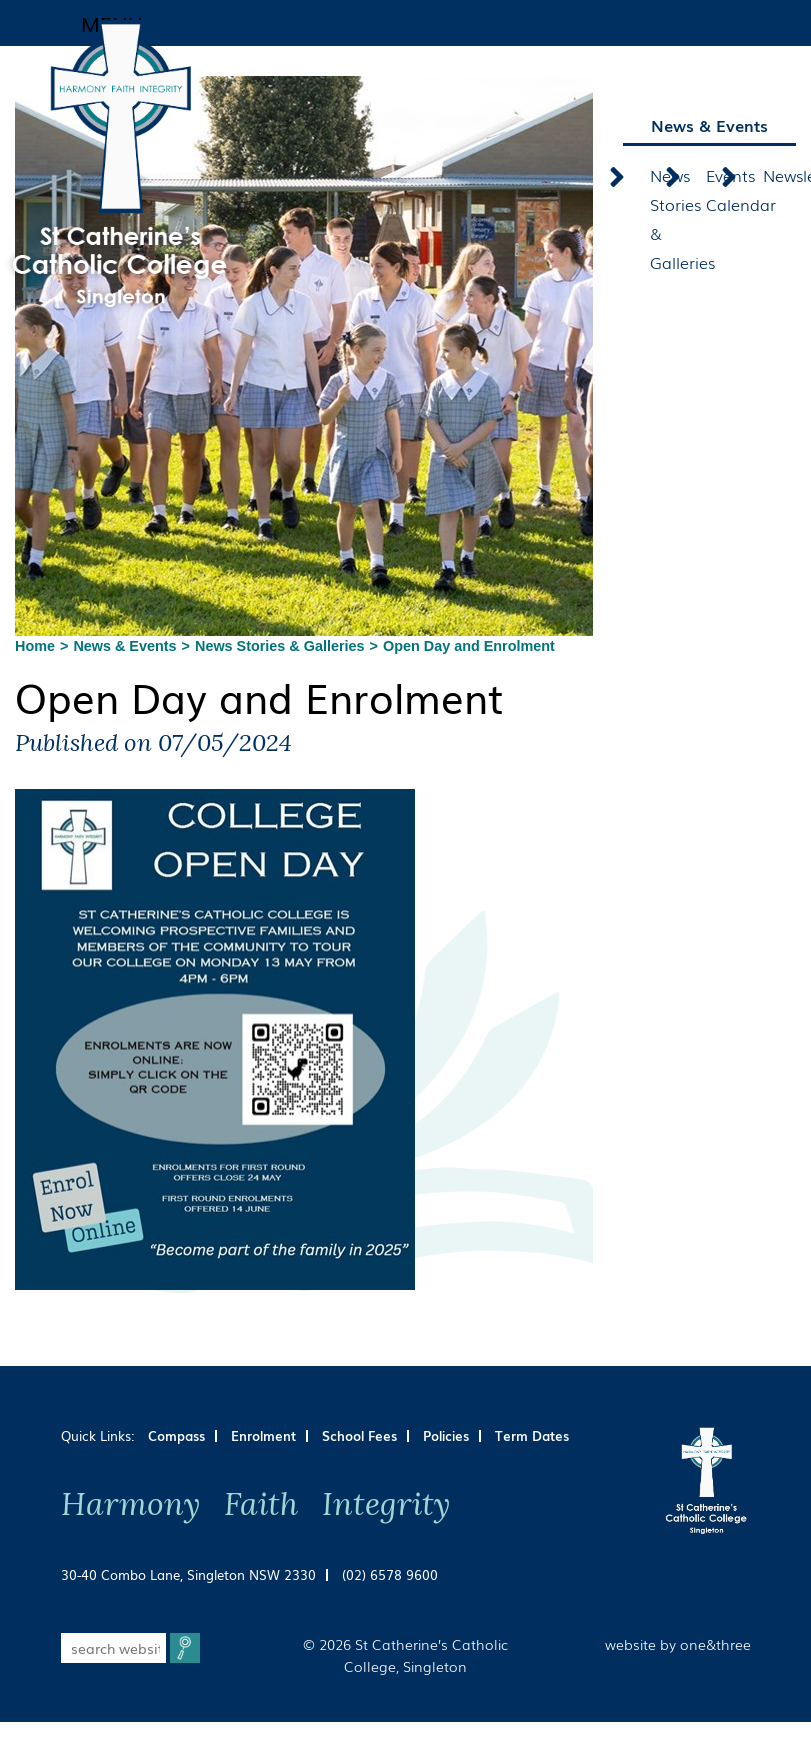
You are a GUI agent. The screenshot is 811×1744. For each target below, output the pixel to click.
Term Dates (532, 1435)
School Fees (359, 1435)
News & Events (124, 646)
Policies (446, 1435)
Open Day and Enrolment (469, 646)
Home (35, 646)
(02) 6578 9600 (390, 1574)
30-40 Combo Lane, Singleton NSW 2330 (188, 1574)
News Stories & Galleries (280, 646)
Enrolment (263, 1435)
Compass (176, 1435)
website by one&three (678, 1643)
